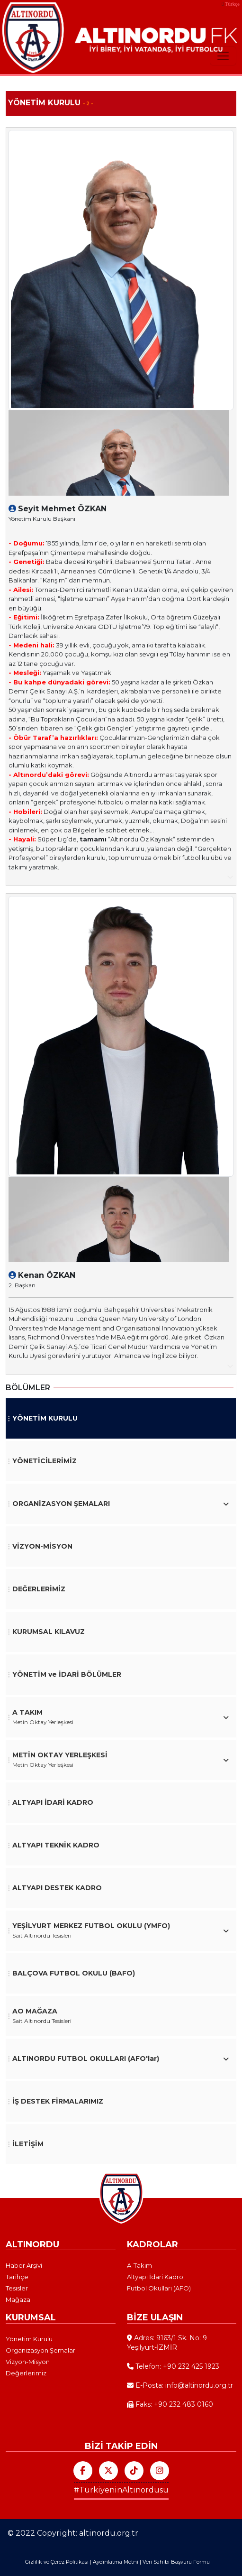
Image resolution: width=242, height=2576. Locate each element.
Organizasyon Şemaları (41, 2350)
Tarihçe (17, 2277)
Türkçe (232, 4)
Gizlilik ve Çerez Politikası (57, 2561)
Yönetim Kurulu (29, 2339)
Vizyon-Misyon (28, 2361)
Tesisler (17, 2288)
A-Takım (139, 2265)
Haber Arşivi (24, 2265)
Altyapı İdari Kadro (155, 2277)
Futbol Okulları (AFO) (159, 2288)
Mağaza (18, 2299)
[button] (121, 1504)
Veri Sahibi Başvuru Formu (176, 2561)
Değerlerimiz (26, 2373)
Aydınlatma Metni (115, 2561)
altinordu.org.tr (108, 2533)
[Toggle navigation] (223, 55)
